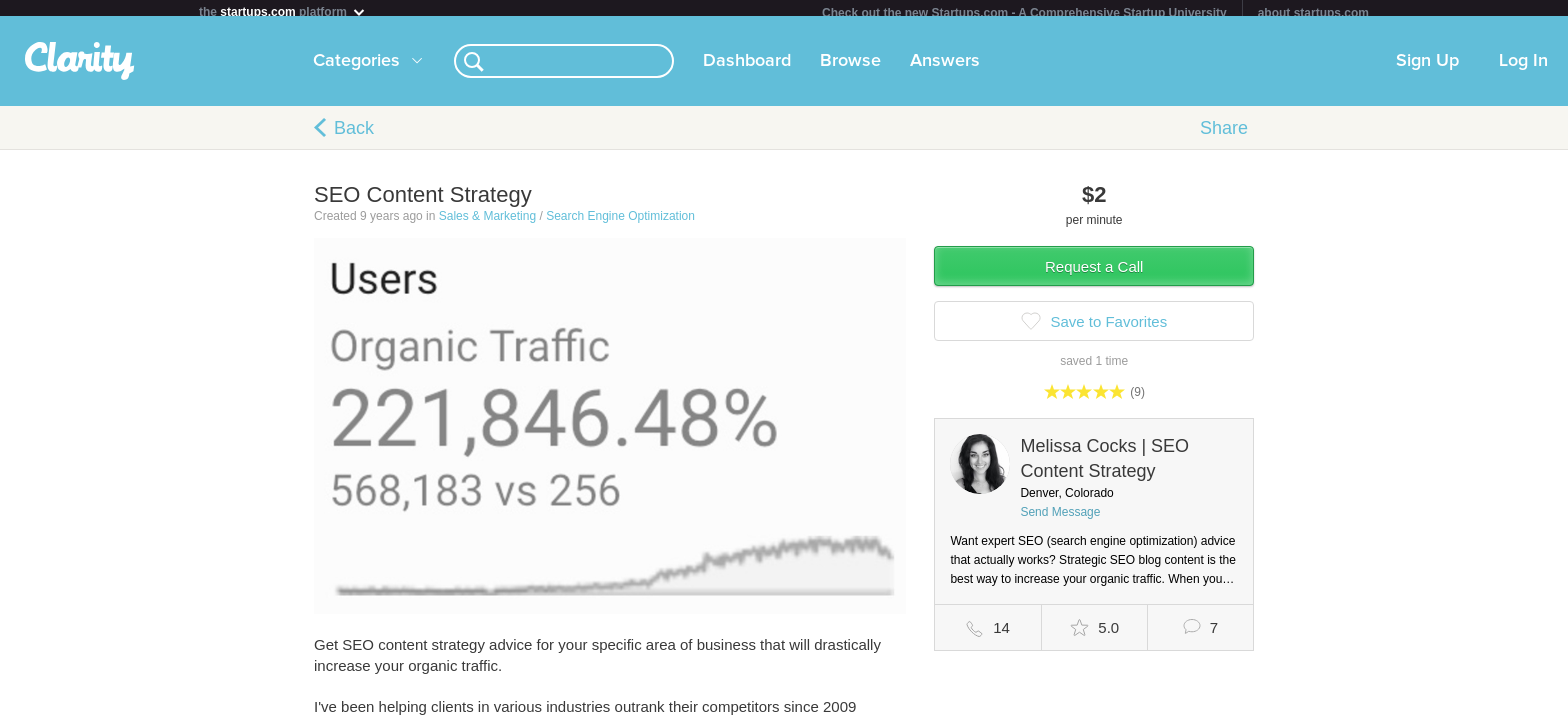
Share (1224, 136)
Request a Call (1094, 274)
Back (354, 136)
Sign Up (1427, 69)
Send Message (1060, 520)
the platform (283, 11)
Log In (1523, 69)
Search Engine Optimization (620, 224)
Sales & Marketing (487, 224)
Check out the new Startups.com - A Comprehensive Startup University (1024, 13)
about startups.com (1313, 13)
